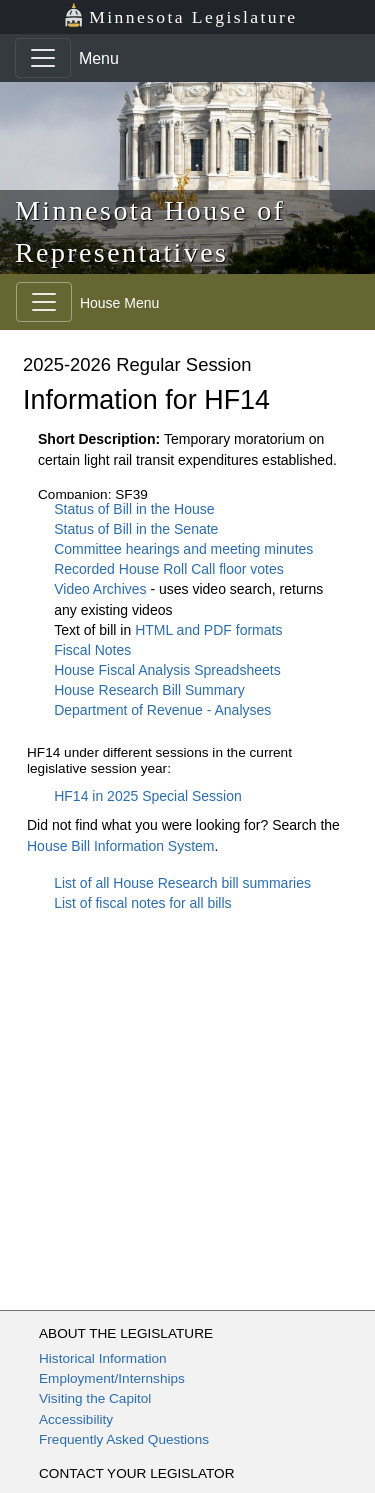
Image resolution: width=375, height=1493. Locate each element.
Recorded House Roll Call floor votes (169, 569)
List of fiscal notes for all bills (142, 903)
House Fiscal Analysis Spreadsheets (167, 670)
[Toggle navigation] (43, 58)
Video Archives (102, 589)
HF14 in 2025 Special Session (148, 796)
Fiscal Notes (92, 650)
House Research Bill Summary (149, 690)
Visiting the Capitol (95, 1398)
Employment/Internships (112, 1378)
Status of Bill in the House (134, 509)
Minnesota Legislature (180, 15)
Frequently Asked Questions (124, 1439)
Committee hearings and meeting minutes (183, 549)
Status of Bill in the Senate (136, 529)
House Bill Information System (121, 846)
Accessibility (76, 1419)
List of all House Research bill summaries (182, 883)
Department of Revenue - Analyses (162, 710)
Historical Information (103, 1358)
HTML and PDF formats (208, 630)
